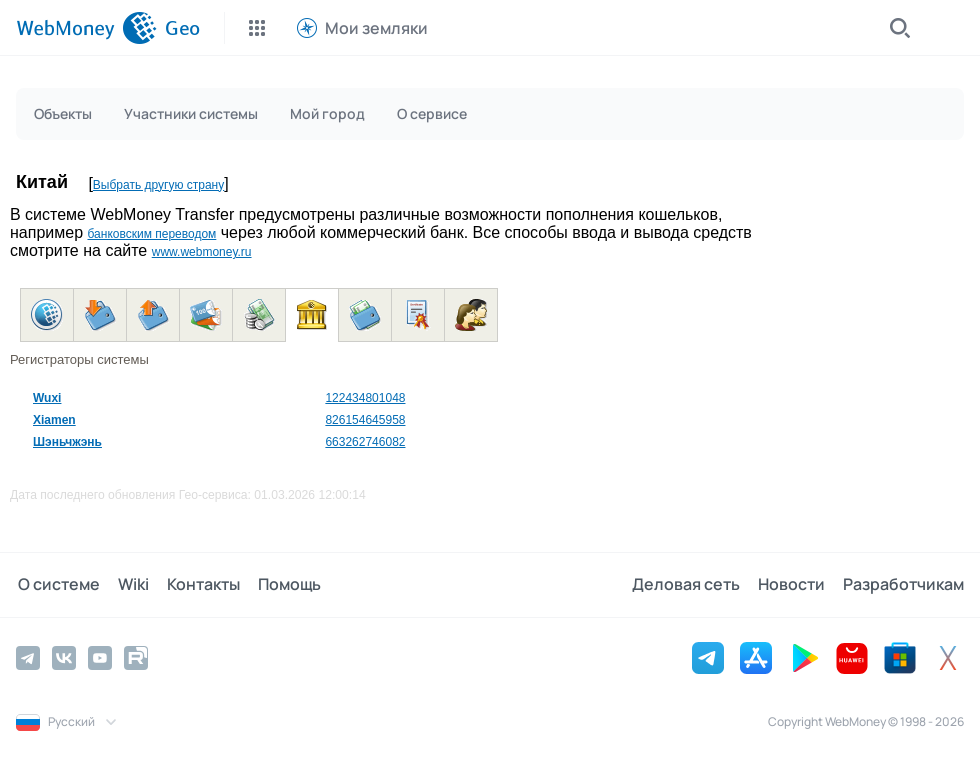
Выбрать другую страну (158, 185)
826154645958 (365, 420)
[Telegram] (28, 658)
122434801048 (365, 398)
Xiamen (54, 420)
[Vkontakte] (64, 658)
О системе (57, 585)
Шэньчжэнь (67, 442)
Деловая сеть (690, 585)
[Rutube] (136, 658)
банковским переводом (151, 234)
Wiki (129, 585)
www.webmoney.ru (202, 252)
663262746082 (365, 442)
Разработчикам (903, 585)
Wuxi (47, 398)
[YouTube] (100, 658)
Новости (793, 585)
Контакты (197, 585)
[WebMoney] (86, 28)
